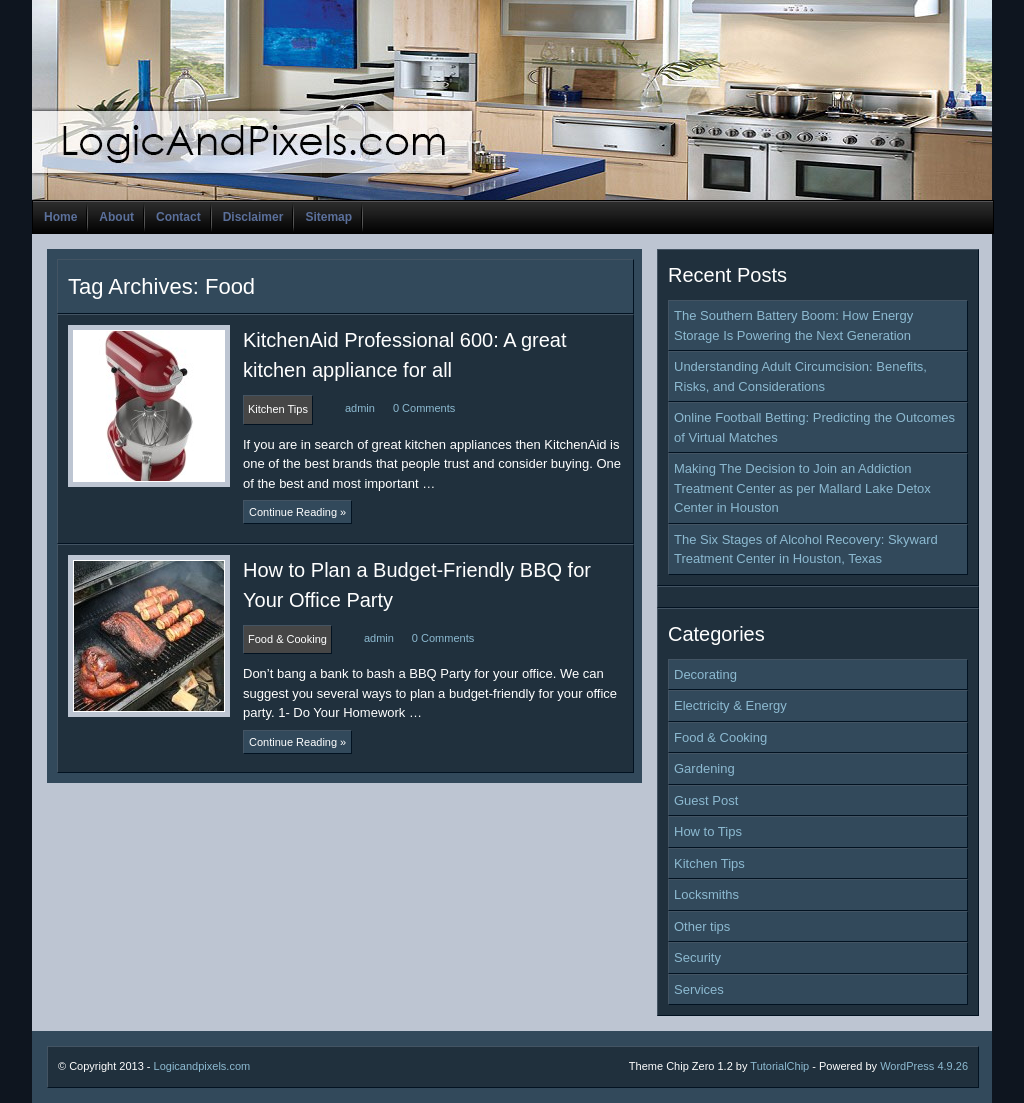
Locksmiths (706, 894)
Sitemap (328, 217)
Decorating (705, 674)
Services (699, 989)
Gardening (704, 768)
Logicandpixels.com (202, 1066)
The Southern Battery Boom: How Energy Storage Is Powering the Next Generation (793, 325)
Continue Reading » (297, 512)
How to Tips (708, 831)
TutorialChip (779, 1066)
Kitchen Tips (709, 863)
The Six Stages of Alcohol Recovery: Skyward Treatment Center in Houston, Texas (806, 549)
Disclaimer (253, 217)
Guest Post (706, 800)
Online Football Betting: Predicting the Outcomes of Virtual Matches (814, 427)
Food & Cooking (720, 737)
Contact (178, 217)
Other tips (702, 926)
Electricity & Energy (730, 705)
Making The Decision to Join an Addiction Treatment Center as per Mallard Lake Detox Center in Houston (802, 488)
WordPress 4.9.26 (924, 1066)
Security (697, 957)
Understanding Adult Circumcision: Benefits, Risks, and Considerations (800, 376)
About (116, 217)
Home (60, 217)
